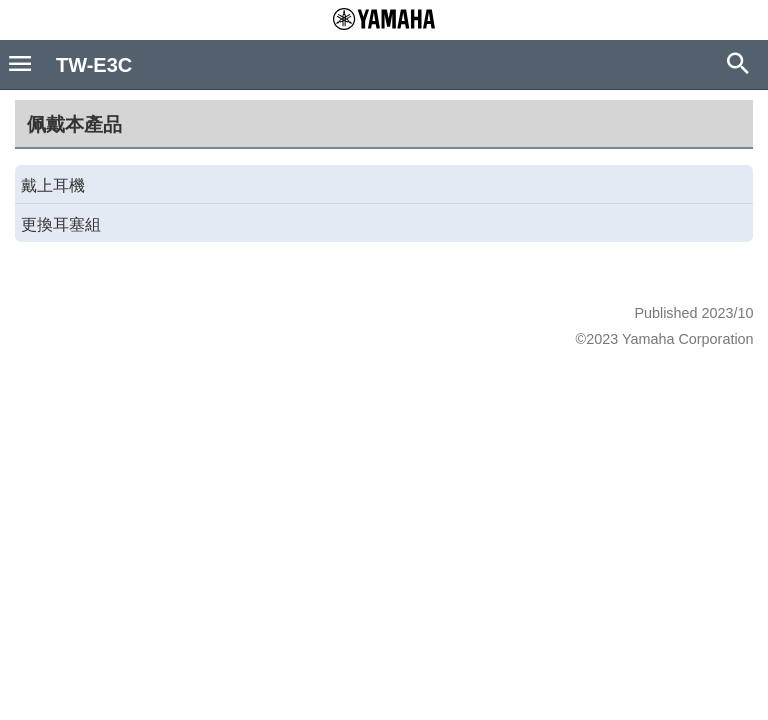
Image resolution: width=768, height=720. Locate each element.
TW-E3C (94, 65)
